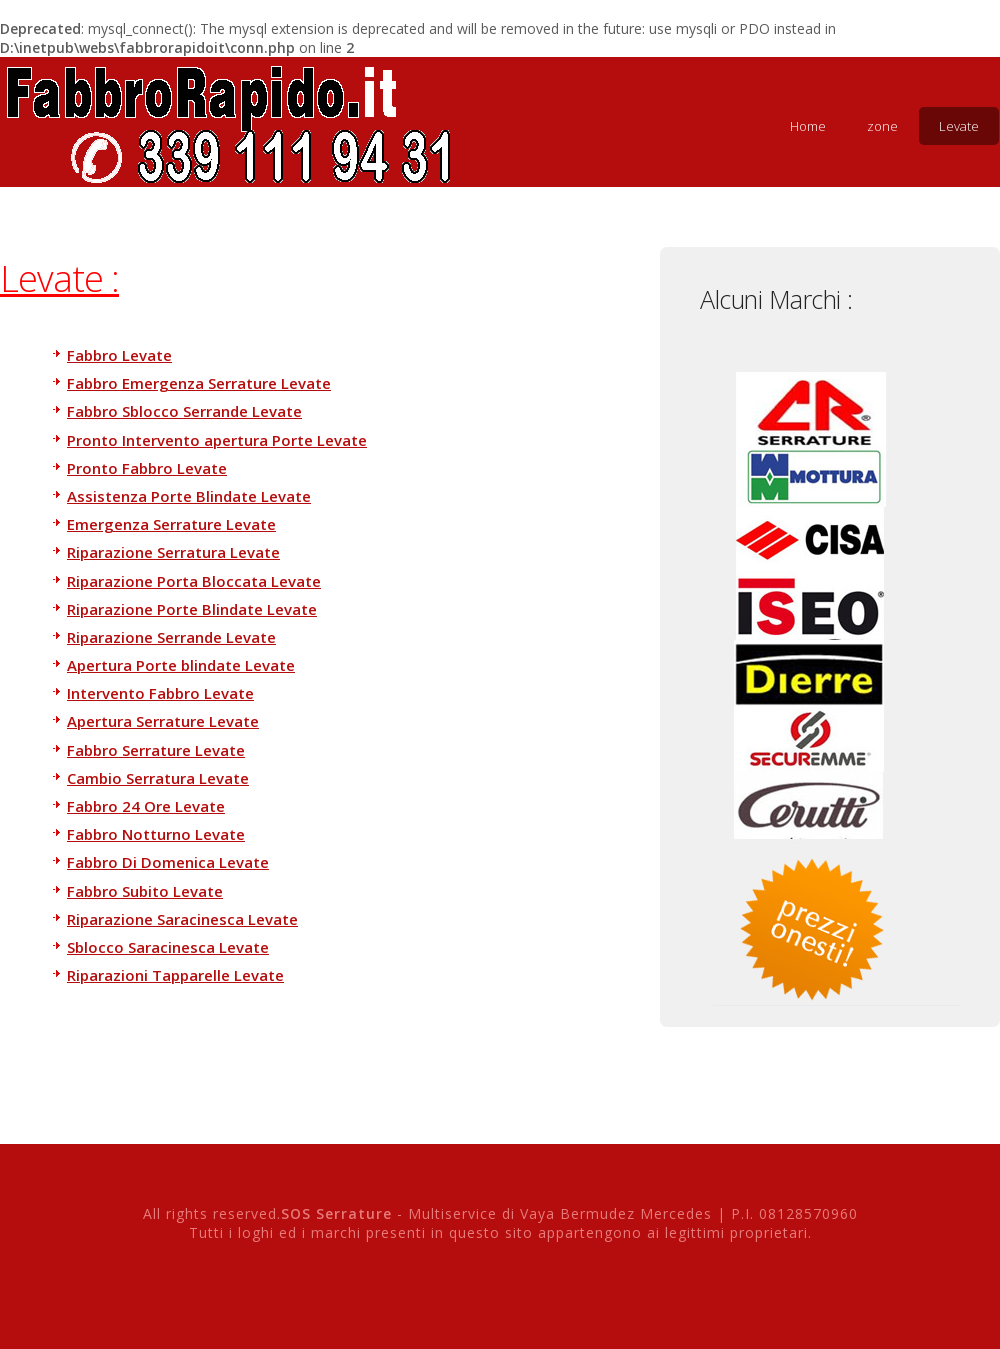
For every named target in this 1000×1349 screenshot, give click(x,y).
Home (808, 126)
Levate (959, 126)
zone (882, 126)
